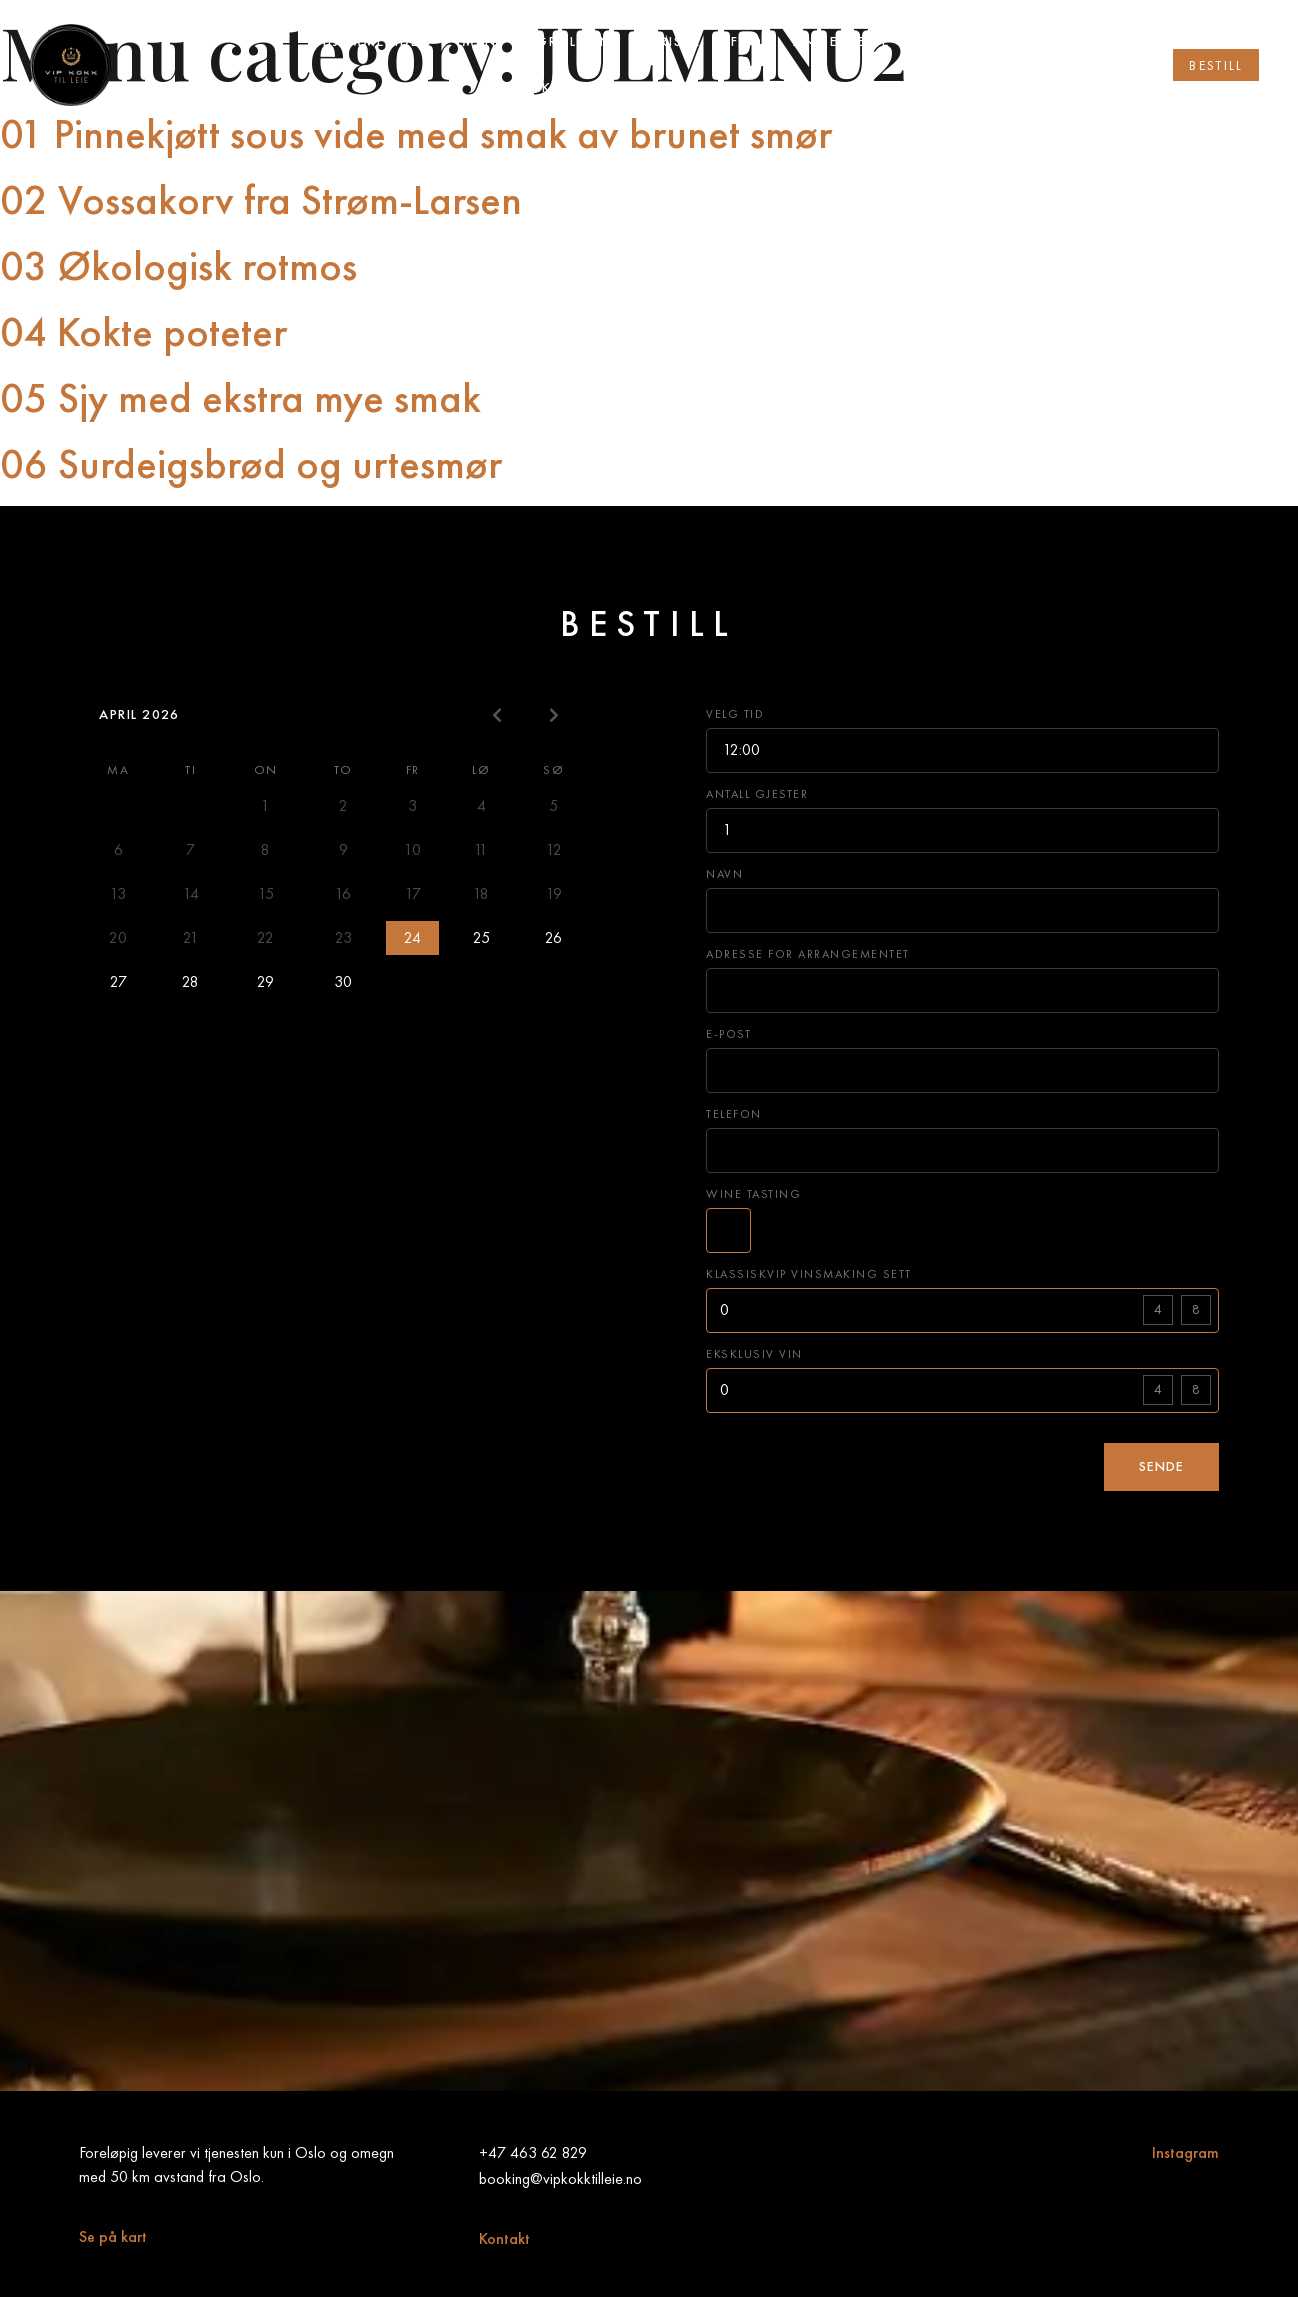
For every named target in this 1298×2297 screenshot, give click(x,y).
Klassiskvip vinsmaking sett (809, 1273)
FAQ (747, 41)
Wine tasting (753, 1193)
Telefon (734, 1113)
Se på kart (113, 2236)
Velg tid (735, 713)
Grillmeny (578, 41)
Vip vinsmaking (763, 87)
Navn (724, 873)
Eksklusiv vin (754, 1353)
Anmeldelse (842, 41)
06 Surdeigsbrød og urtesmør (251, 464)
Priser (676, 41)
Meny (484, 41)
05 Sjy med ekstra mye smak (240, 398)
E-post (728, 1033)
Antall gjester (757, 793)
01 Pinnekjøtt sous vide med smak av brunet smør (416, 134)
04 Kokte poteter (143, 332)
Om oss (952, 41)
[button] (1216, 65)
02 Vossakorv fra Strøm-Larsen (261, 200)
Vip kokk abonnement (574, 87)
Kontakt (504, 2238)
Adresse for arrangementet (808, 953)
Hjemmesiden (377, 41)
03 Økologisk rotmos (178, 266)
